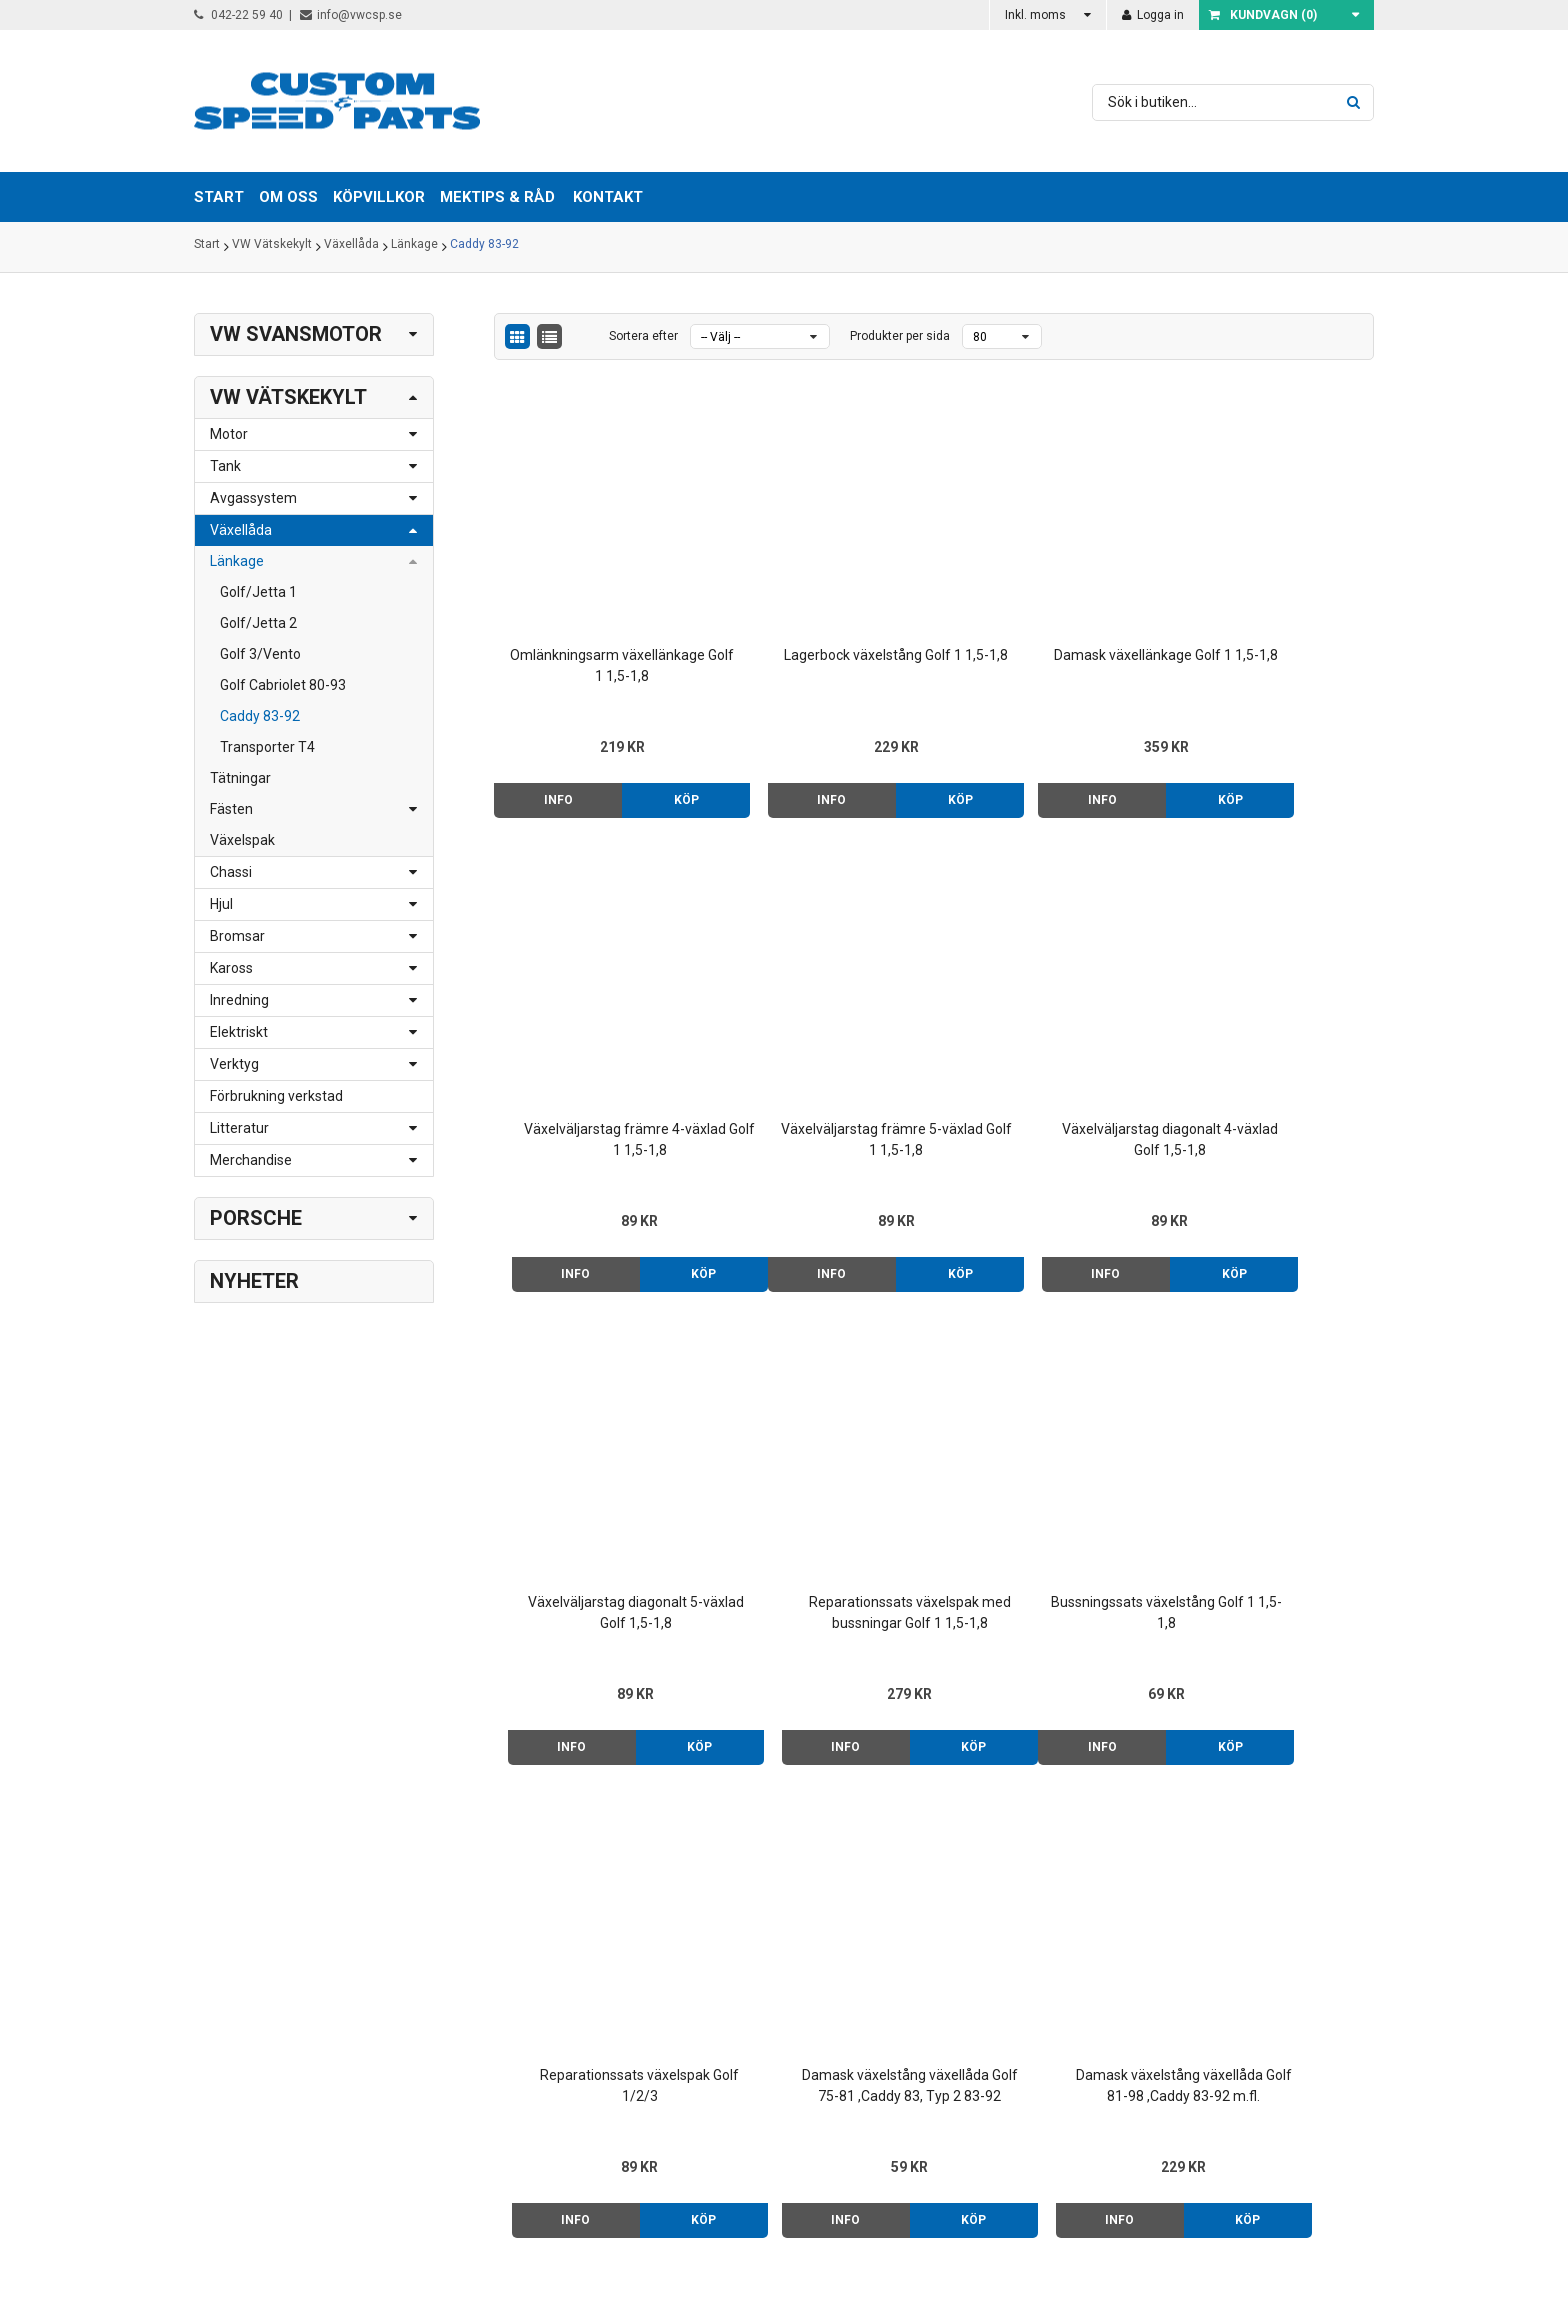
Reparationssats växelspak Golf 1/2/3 (822, 1473)
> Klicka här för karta (494, 1992)
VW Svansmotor (296, 334)
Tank (225, 466)
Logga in (1153, 15)
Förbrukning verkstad (276, 1096)
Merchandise (251, 1160)
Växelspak (242, 840)
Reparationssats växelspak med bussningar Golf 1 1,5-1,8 (1271, 1047)
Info (545, 751)
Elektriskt (239, 1032)
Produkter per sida (900, 336)
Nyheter (254, 1281)
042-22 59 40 (238, 15)
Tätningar (240, 778)
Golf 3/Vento (260, 654)
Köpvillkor (932, 1992)
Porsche (256, 1218)
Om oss (926, 1971)
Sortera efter (643, 336)
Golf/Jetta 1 (258, 592)
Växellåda (351, 247)
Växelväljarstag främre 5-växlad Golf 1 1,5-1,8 (597, 1045)
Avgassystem (253, 498)
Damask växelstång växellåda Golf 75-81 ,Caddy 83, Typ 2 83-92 (1046, 1475)
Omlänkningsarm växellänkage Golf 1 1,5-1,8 (597, 616)
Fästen (231, 809)
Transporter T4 (267, 747)
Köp (649, 751)
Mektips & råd (945, 2013)
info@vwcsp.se (351, 15)
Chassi (231, 872)
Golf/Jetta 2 (258, 623)
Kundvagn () (1263, 15)
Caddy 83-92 (484, 247)
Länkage (414, 247)
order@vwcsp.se (320, 2055)
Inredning (239, 1000)
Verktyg (234, 1064)
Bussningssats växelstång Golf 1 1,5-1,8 (597, 1473)
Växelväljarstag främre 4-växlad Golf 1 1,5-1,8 (1270, 616)
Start (207, 247)
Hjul (221, 904)
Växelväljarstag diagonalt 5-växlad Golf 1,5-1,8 (1046, 1045)
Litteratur (239, 1128)
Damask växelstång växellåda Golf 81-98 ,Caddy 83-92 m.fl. (1270, 1475)
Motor (229, 434)
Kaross (231, 968)
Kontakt (608, 197)
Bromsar (237, 936)
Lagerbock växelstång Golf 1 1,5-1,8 (822, 616)
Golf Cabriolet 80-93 (283, 685)
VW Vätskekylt (272, 247)
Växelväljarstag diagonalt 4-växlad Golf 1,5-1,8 (821, 1045)
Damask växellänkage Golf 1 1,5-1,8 (1046, 616)
